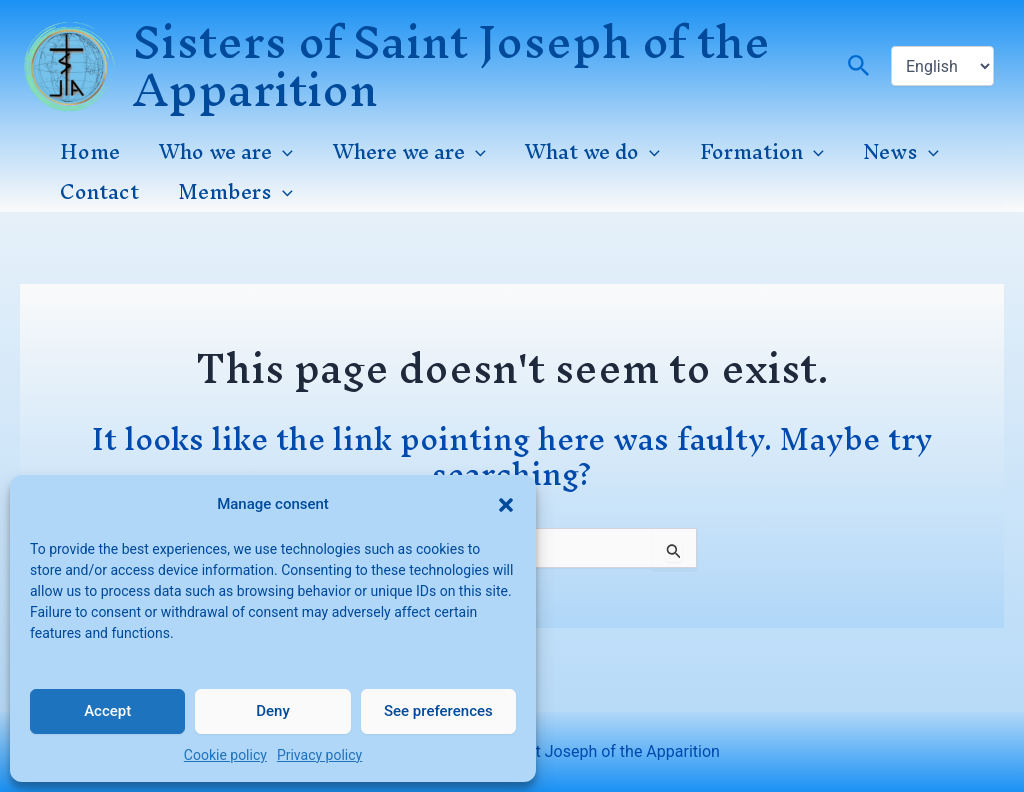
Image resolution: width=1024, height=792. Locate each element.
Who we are (221, 152)
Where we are (400, 152)
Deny (273, 711)
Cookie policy (225, 755)
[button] (506, 499)
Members (230, 192)
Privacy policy (319, 755)
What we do (580, 152)
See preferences (438, 711)
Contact (97, 192)
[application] (277, 152)
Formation (745, 152)
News (881, 152)
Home (88, 152)
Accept (107, 711)
